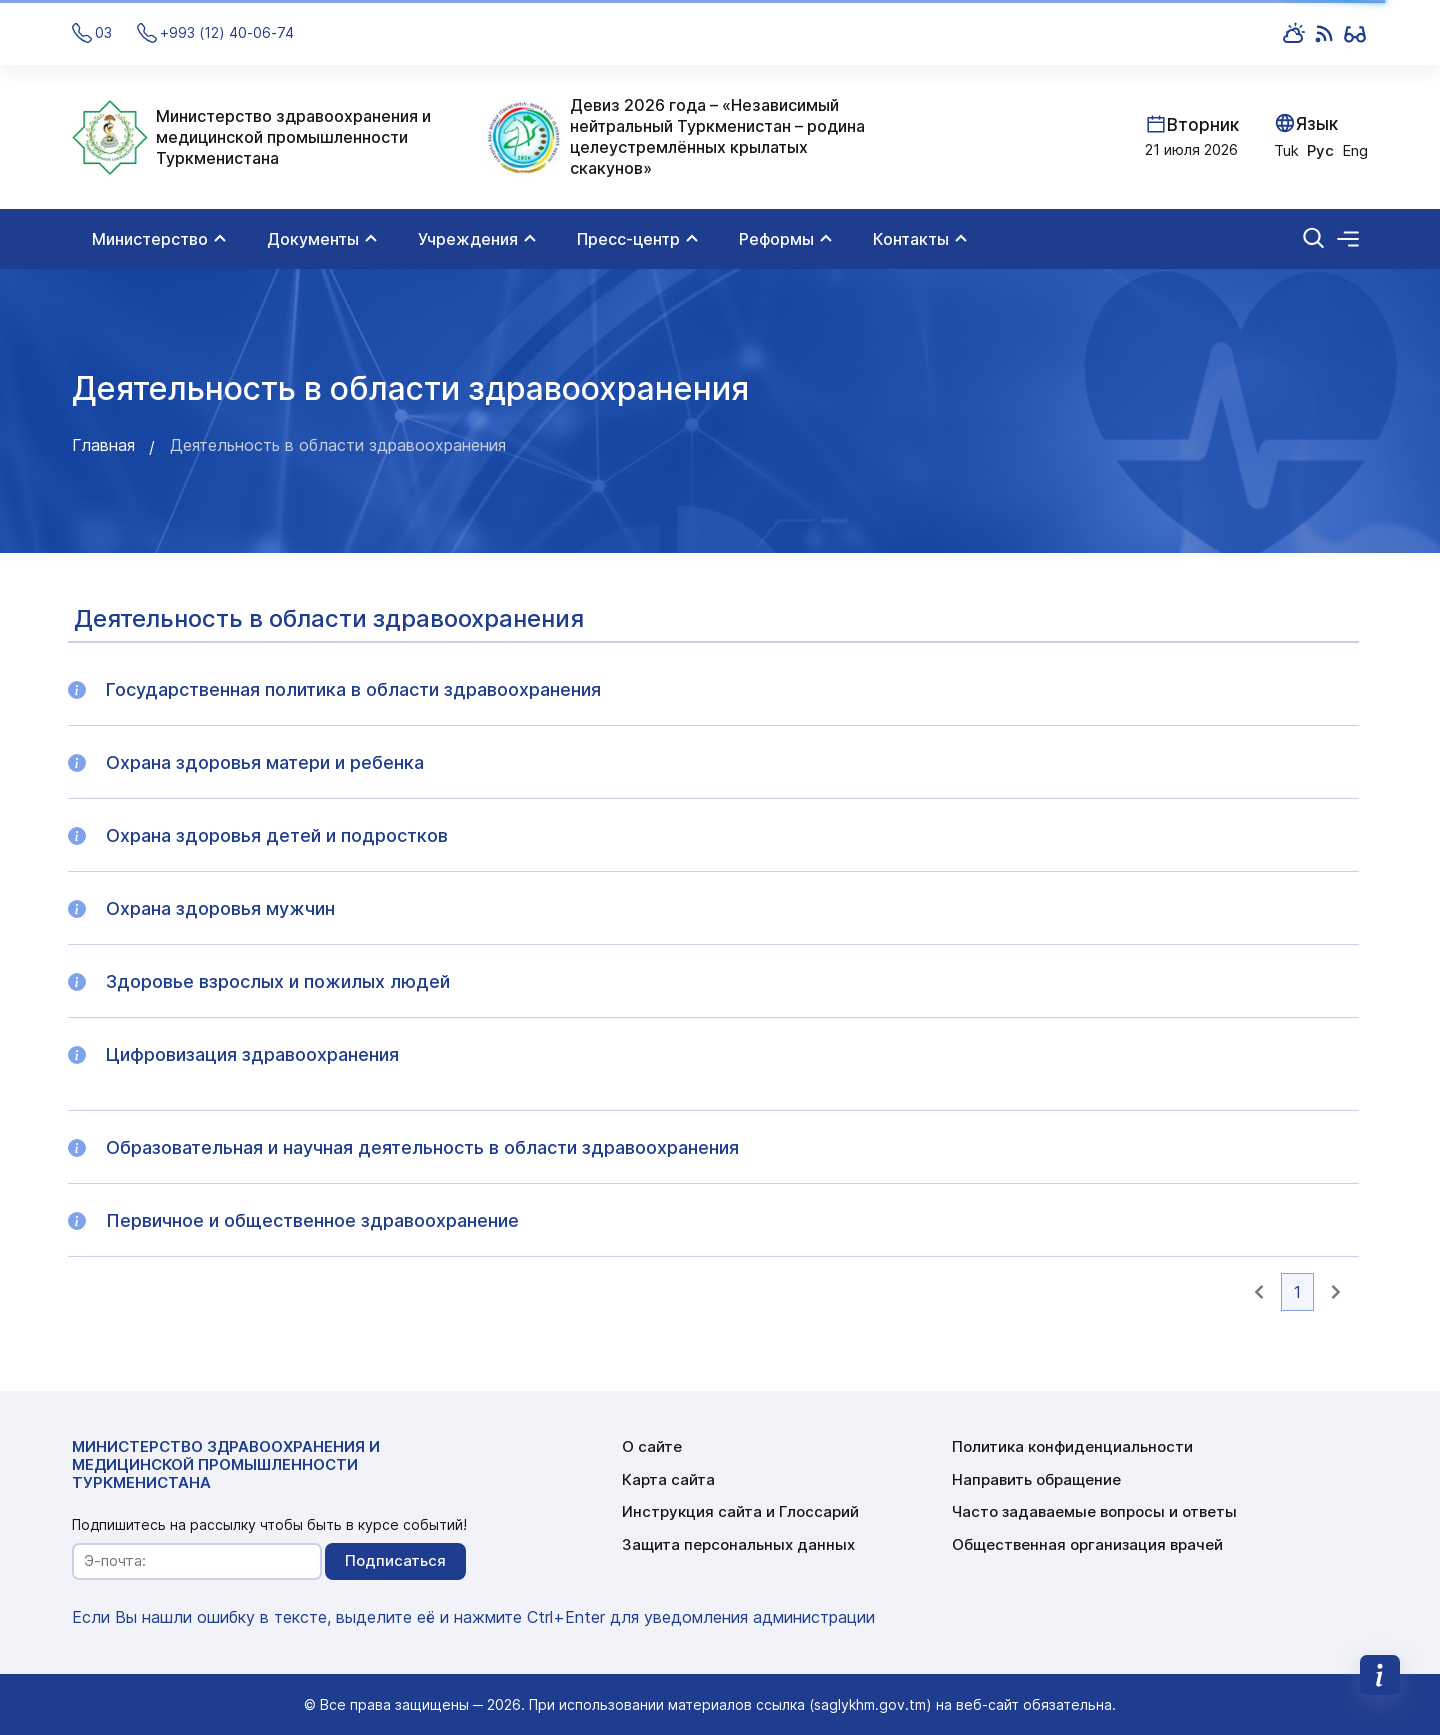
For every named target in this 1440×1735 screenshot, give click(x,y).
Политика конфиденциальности (1072, 1446)
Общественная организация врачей (1087, 1544)
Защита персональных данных (738, 1544)
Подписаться (395, 1560)
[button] (1259, 1292)
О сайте (652, 1446)
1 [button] (1297, 1292)
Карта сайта (668, 1479)
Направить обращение (1036, 1479)
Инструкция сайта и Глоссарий (740, 1511)
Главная (103, 445)
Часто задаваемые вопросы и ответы (1094, 1511)
